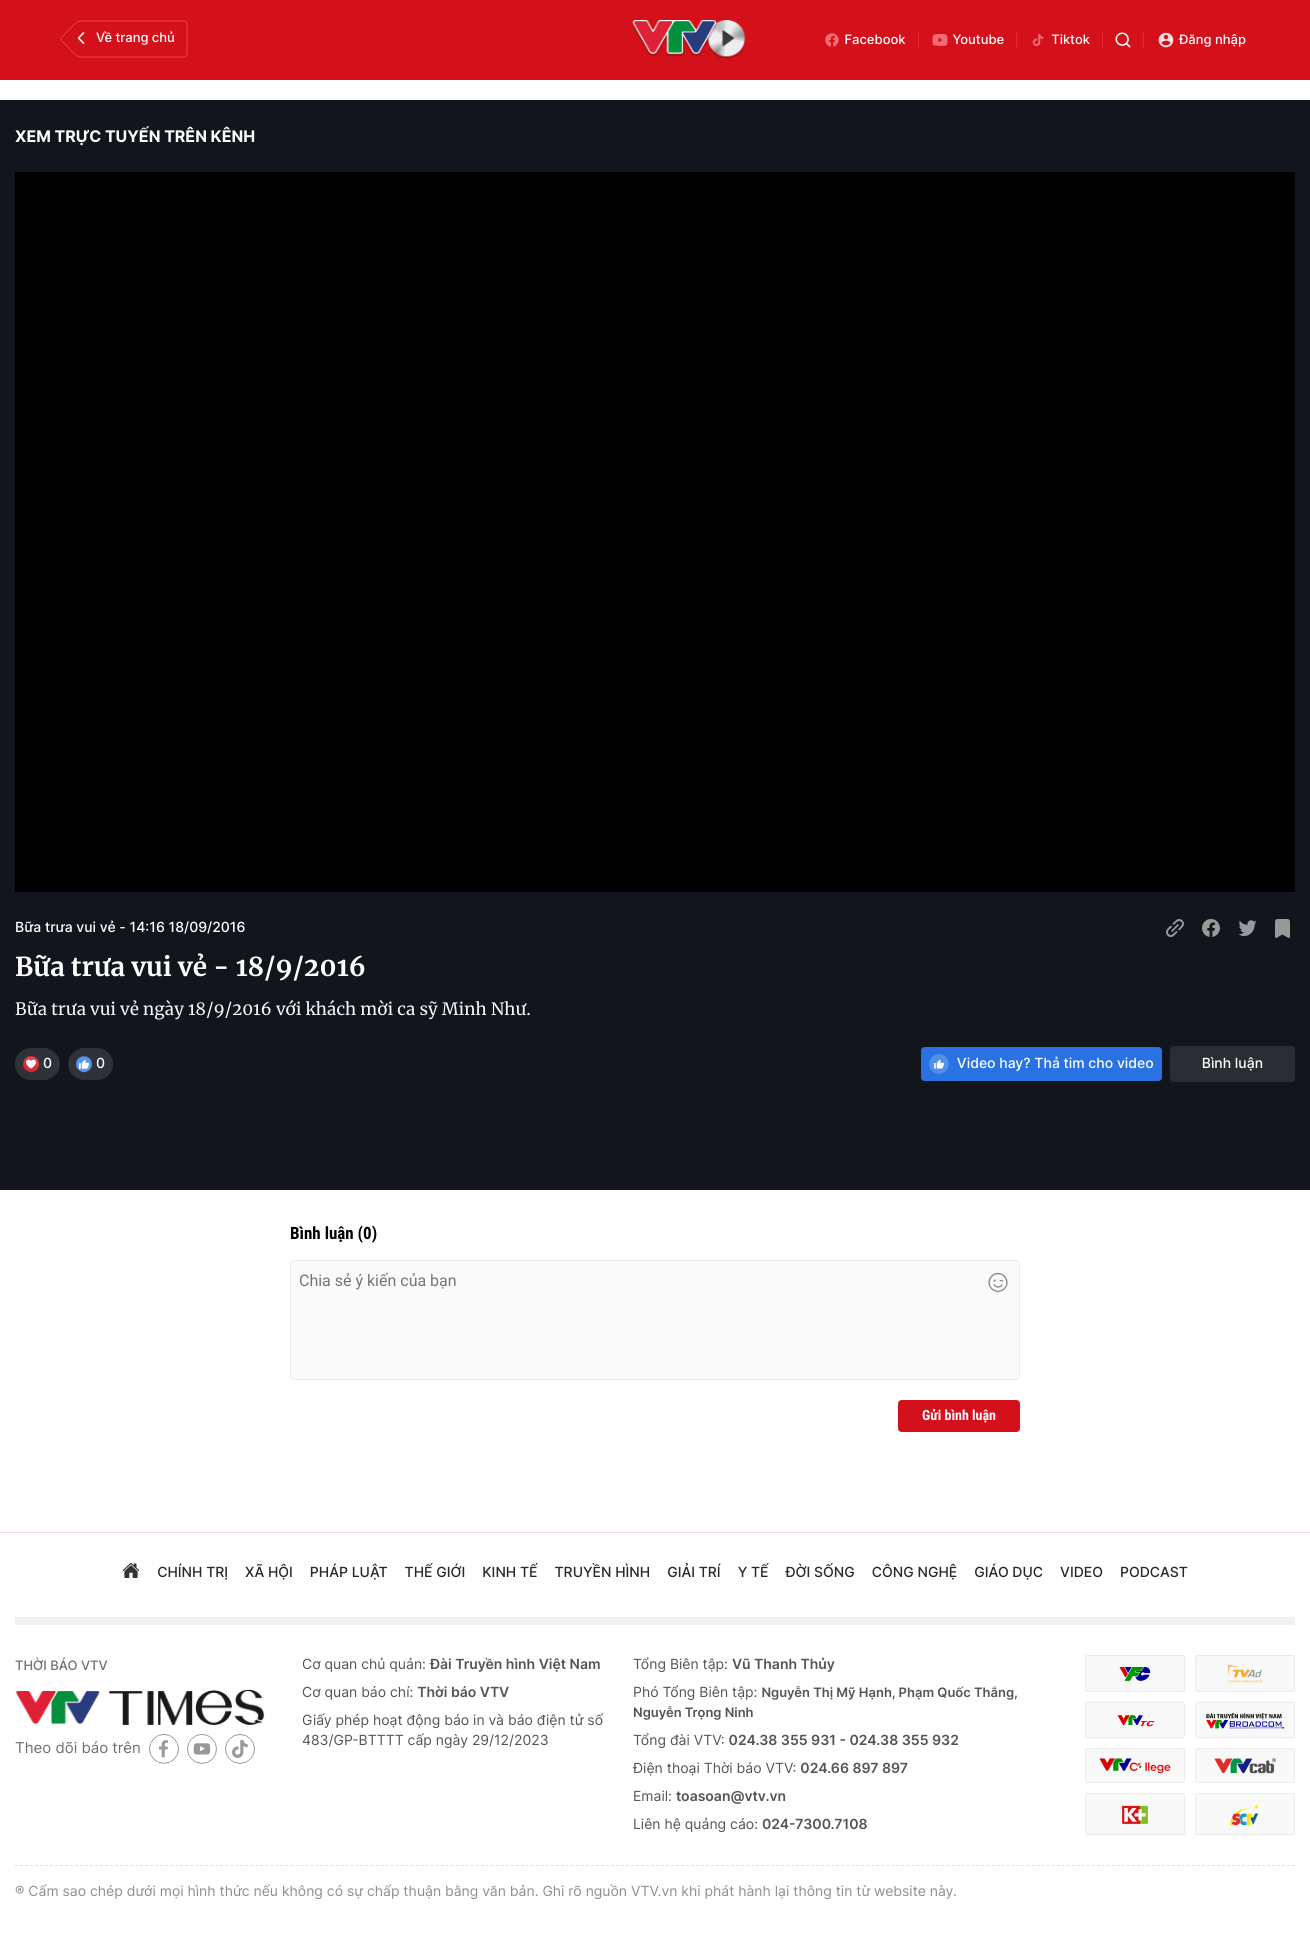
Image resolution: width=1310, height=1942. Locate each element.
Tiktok (1059, 40)
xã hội (269, 1572)
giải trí (693, 1572)
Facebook (864, 40)
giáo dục (1008, 1572)
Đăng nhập (1201, 40)
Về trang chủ (123, 38)
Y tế (753, 1572)
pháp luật (349, 1572)
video (1081, 1572)
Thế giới (435, 1572)
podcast (1154, 1572)
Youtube (968, 40)
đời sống (820, 1572)
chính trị (192, 1572)
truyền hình (603, 1572)
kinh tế (509, 1572)
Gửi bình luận (959, 1416)
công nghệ (914, 1572)
